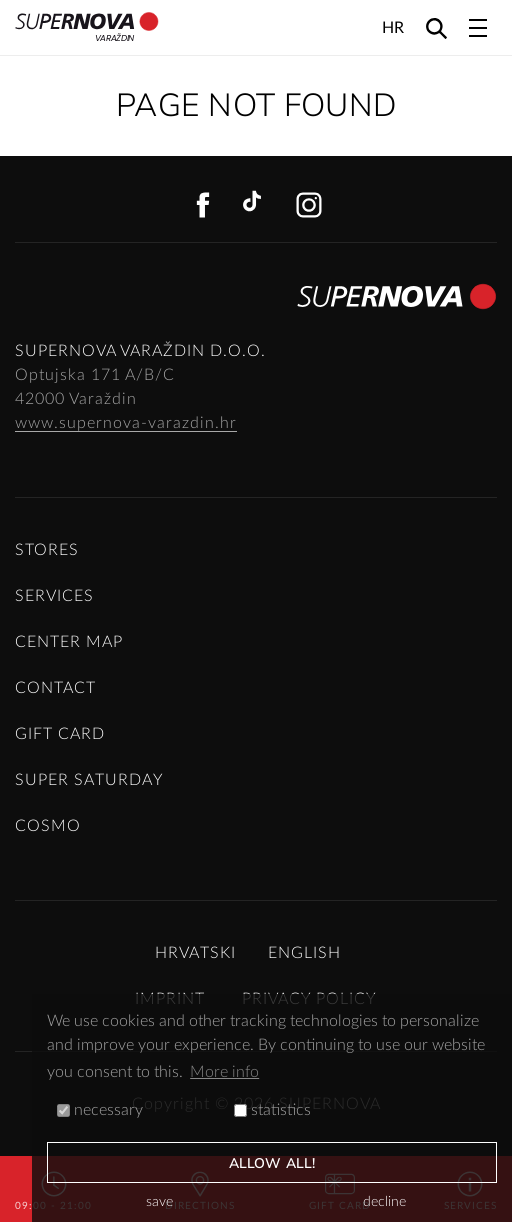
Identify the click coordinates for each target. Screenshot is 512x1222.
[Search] (436, 27)
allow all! (272, 1163)
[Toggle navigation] (478, 28)
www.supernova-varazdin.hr (126, 423)
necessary (100, 1110)
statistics (272, 1110)
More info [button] (224, 1072)
